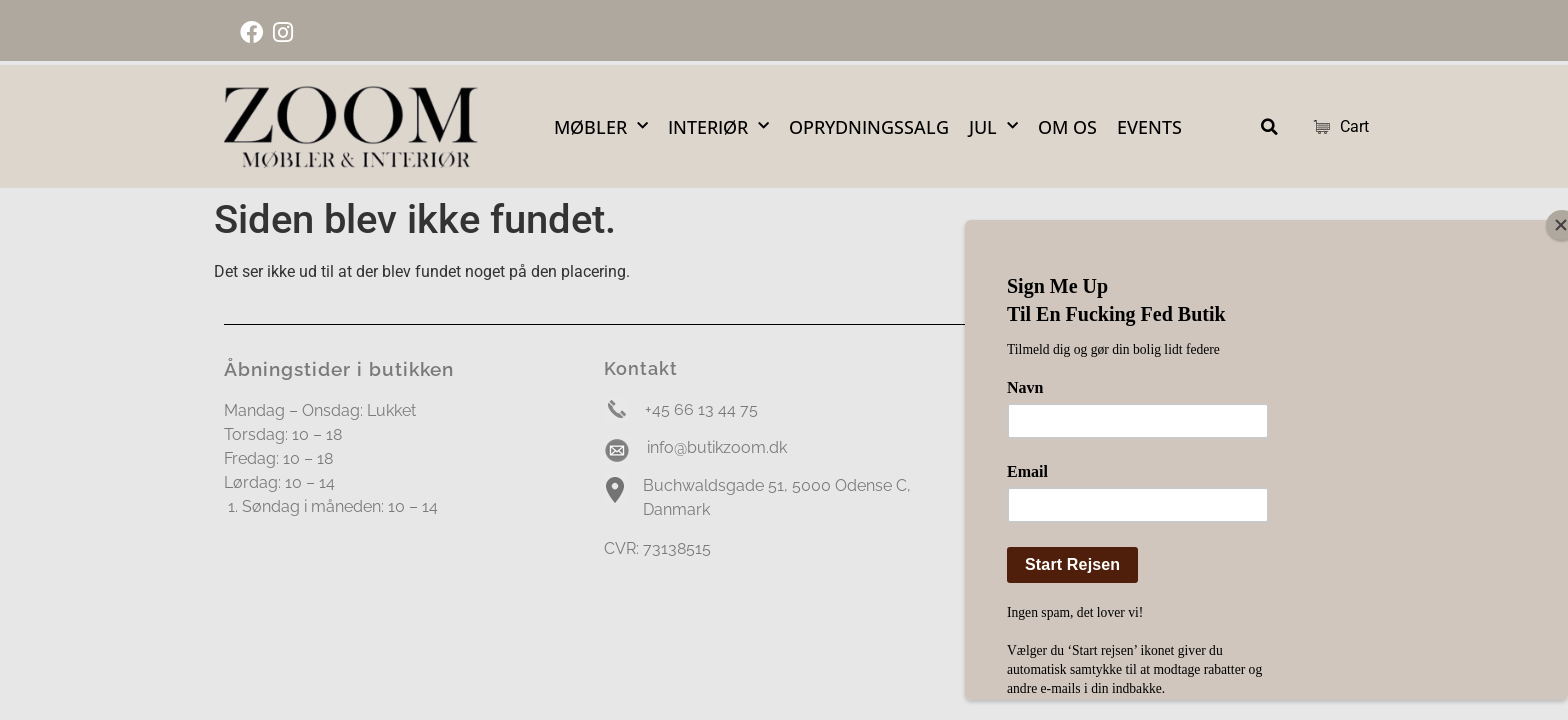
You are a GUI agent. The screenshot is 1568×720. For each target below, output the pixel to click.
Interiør (718, 126)
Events (1149, 127)
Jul (993, 126)
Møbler (601, 126)
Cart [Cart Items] (1329, 126)
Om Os (1067, 127)
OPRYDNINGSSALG (869, 127)
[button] (1269, 126)
